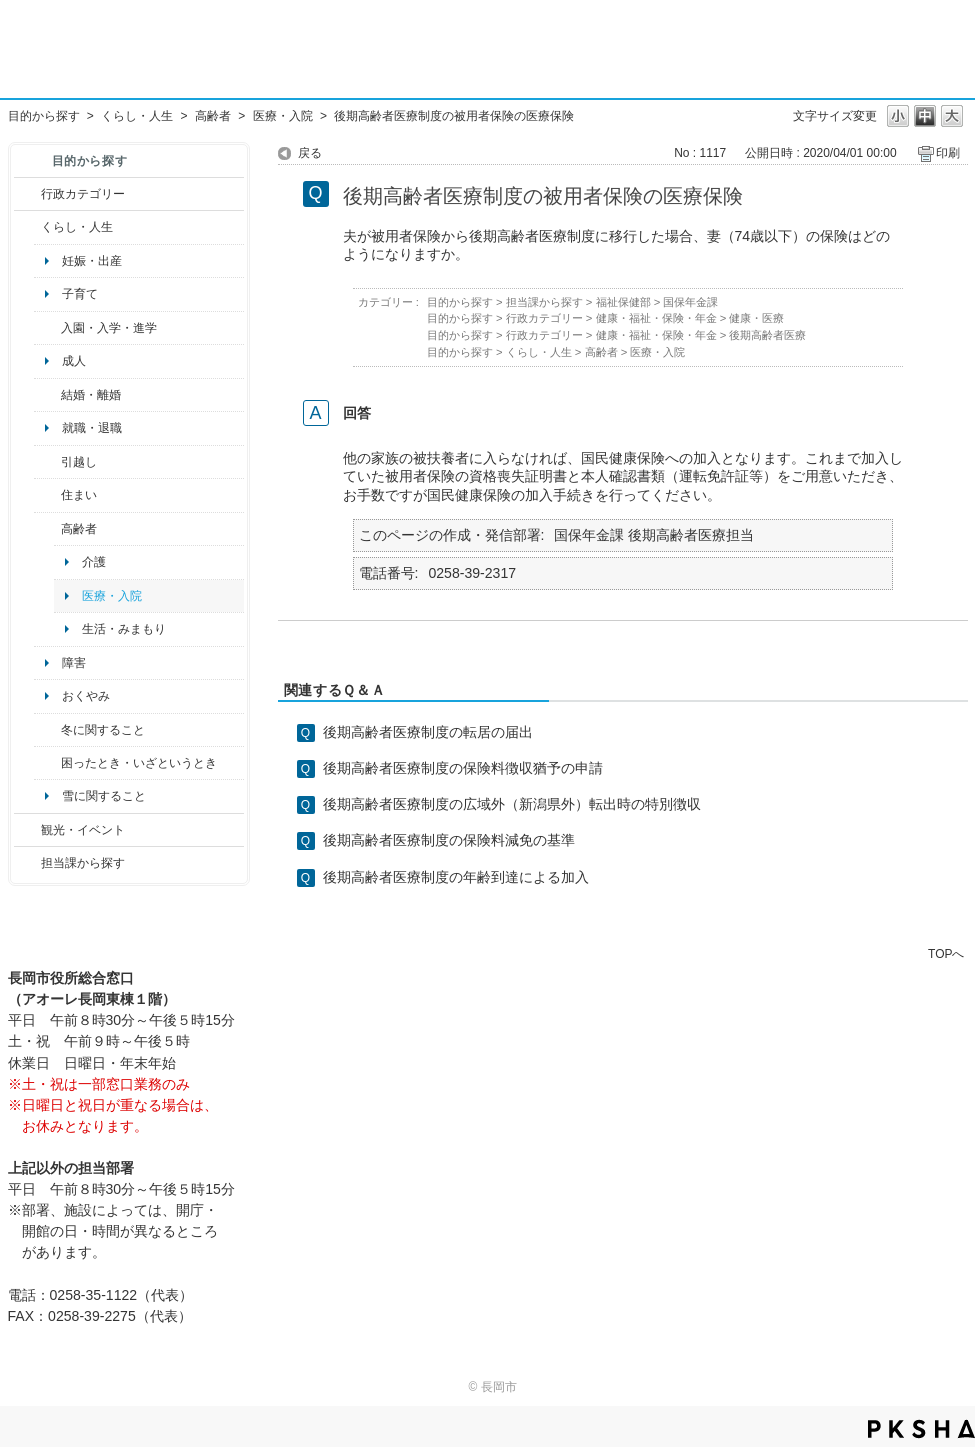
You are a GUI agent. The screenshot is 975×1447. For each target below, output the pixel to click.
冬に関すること (103, 730)
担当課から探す (83, 863)
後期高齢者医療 (767, 335)
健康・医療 (756, 318)
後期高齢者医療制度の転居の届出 (428, 732)
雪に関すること (104, 796)
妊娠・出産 (92, 261)
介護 (94, 562)
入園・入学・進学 (109, 328)
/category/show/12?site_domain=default (27, 227)
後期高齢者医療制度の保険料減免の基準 (449, 840)
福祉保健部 (623, 302)
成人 (74, 361)
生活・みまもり (124, 629)
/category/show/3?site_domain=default (27, 194)
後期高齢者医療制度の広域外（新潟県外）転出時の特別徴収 (512, 804)
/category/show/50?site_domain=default (47, 328)
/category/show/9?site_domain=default (27, 863)
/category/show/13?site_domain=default (47, 529)
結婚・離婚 (91, 395)
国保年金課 (690, 302)
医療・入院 (283, 116)
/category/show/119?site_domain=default (47, 462)
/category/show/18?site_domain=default (27, 830)
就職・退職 (92, 428)
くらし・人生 (137, 116)
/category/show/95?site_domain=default (47, 763)
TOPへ (946, 953)
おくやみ (86, 696)
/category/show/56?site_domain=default (47, 395)
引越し (79, 462)
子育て (80, 294)
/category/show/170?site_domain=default (47, 495)
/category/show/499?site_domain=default (47, 730)
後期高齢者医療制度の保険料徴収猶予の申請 (463, 768)
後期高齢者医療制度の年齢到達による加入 (456, 877)
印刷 (948, 153)
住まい (79, 495)
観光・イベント (83, 830)
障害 (74, 663)
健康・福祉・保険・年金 (656, 318)
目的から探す (44, 116)
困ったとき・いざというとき (139, 763)
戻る (310, 153)
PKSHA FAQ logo (921, 1429)
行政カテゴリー (83, 194)
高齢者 (213, 116)
